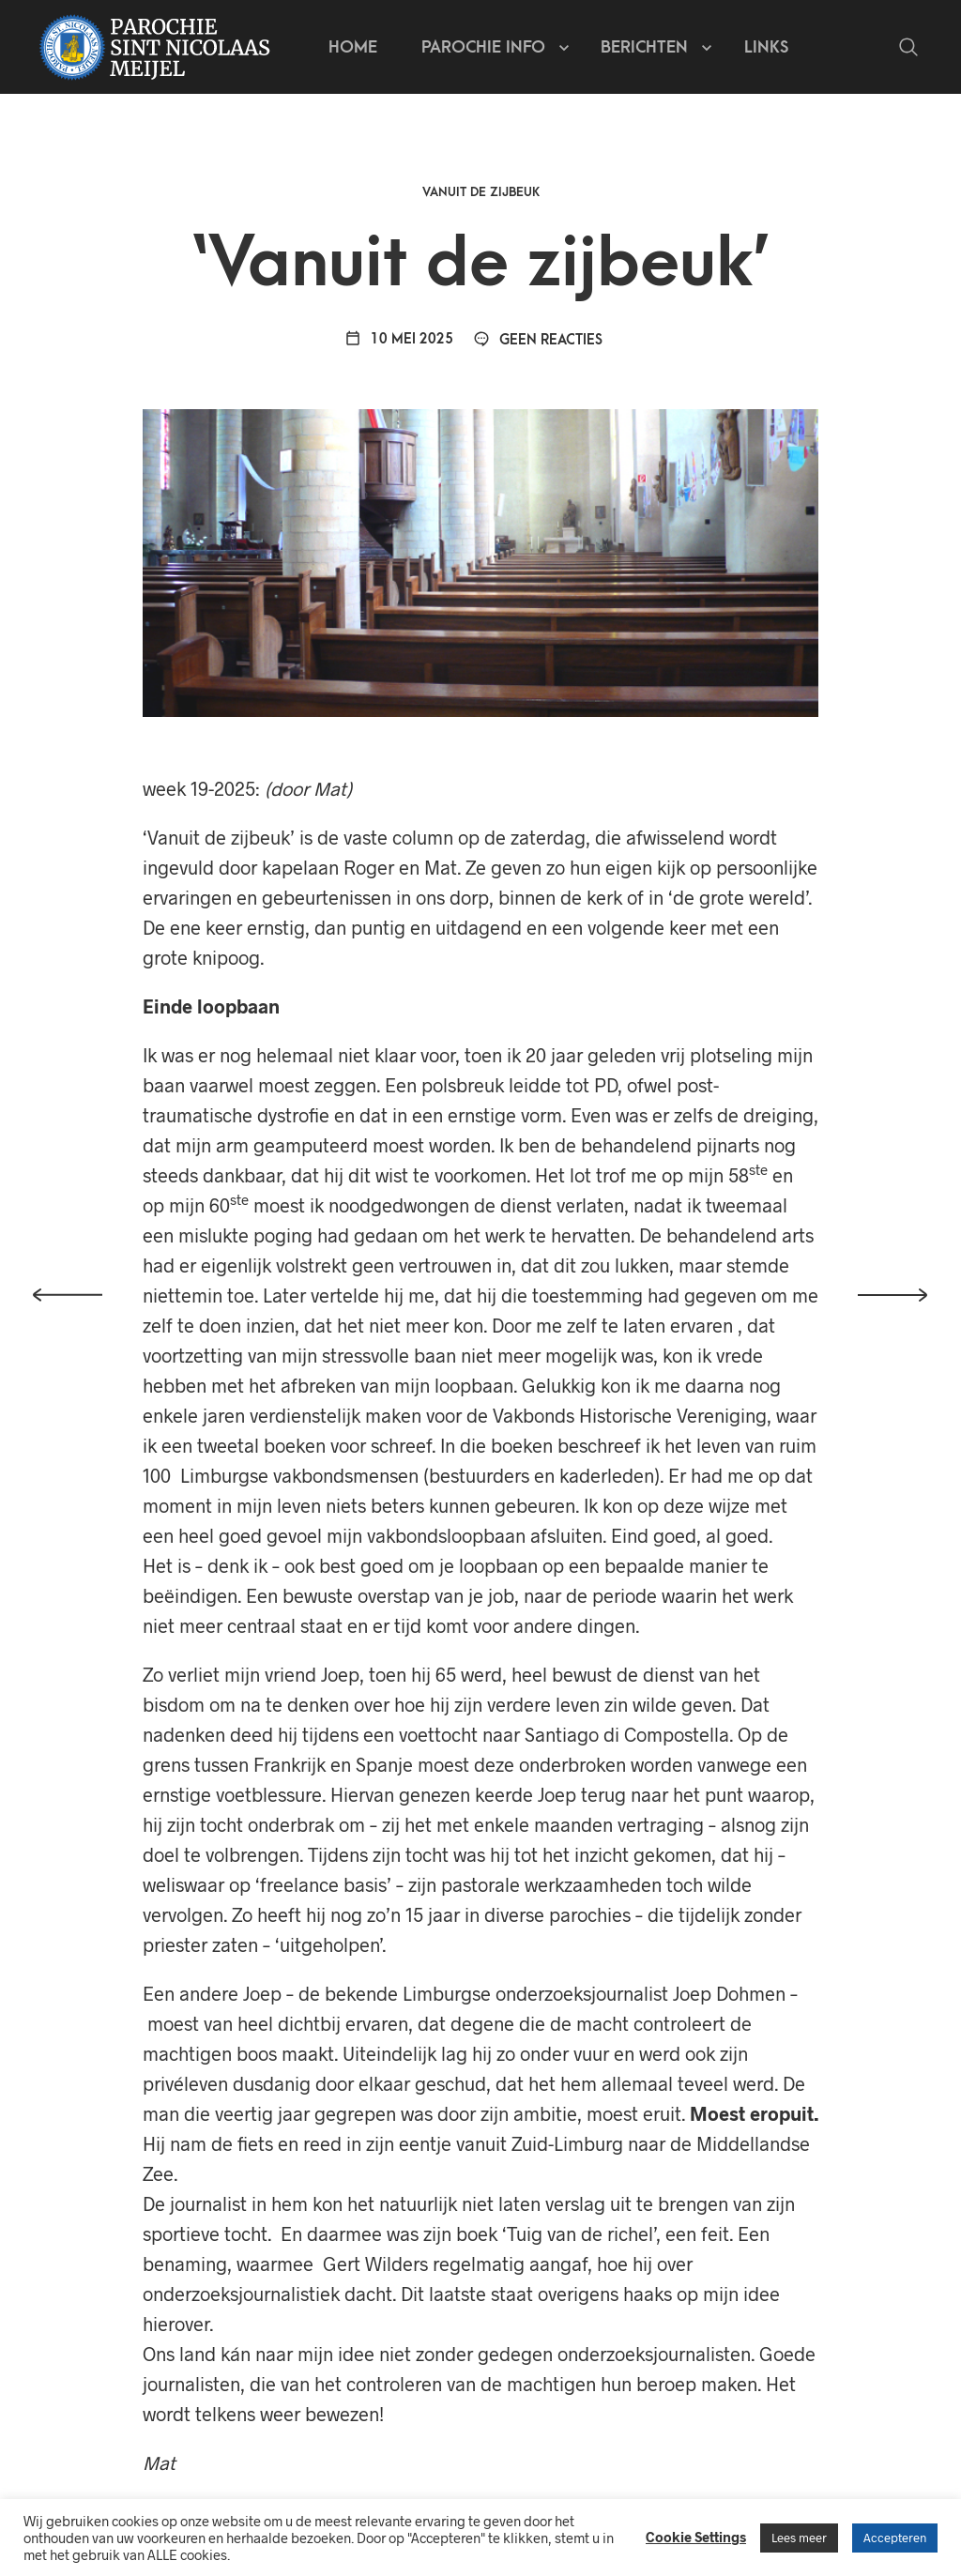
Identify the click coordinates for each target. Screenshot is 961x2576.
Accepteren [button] (894, 2537)
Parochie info (483, 47)
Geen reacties (538, 340)
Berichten (644, 47)
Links (766, 47)
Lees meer (799, 2537)
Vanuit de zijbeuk (481, 192)
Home (352, 47)
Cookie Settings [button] (696, 2536)
